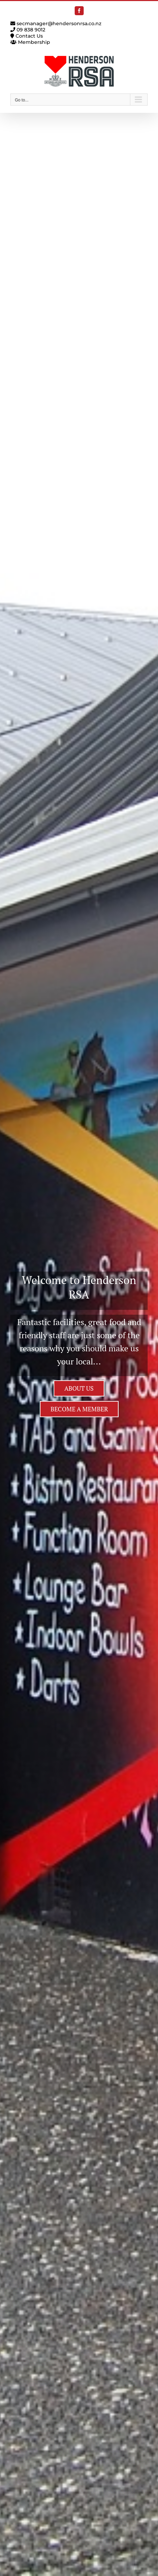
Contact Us (26, 36)
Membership (30, 42)
